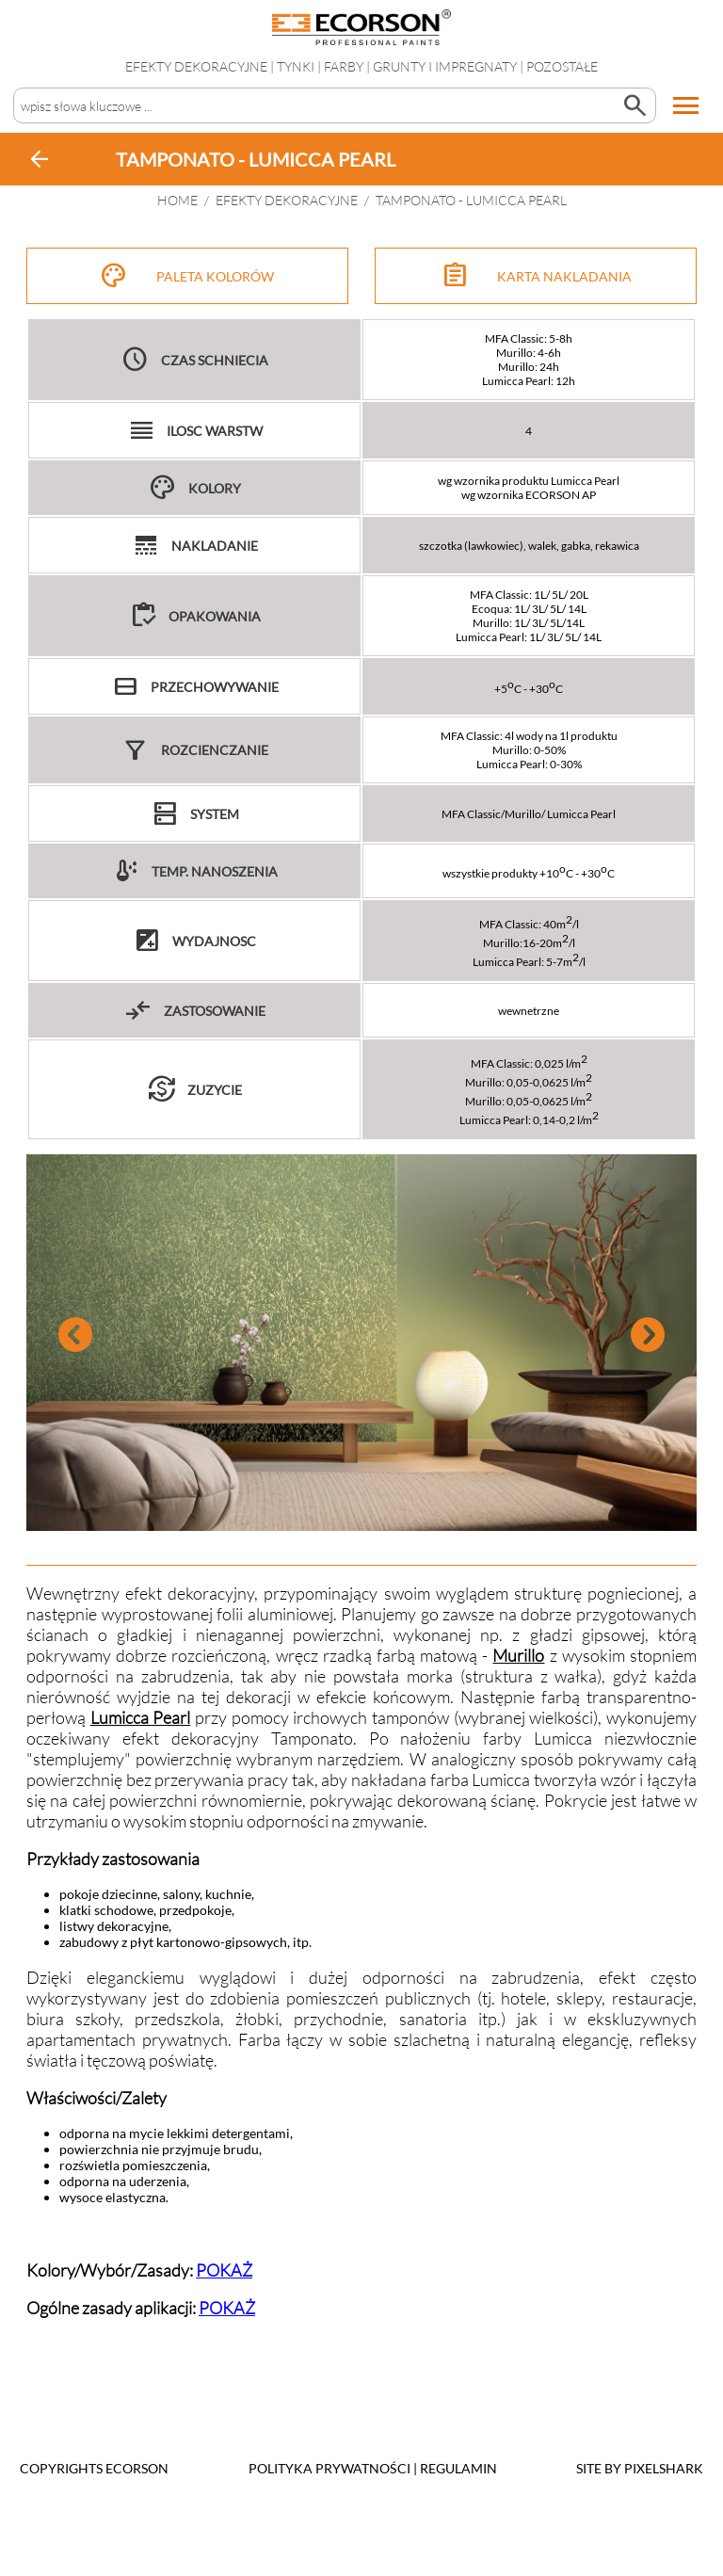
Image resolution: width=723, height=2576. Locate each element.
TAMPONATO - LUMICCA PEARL (471, 200)
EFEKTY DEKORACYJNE (196, 66)
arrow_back (39, 159)
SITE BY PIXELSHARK (639, 2468)
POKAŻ (224, 2270)
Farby (343, 66)
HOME (177, 200)
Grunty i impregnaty (445, 66)
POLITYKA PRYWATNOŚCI (329, 2468)
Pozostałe (562, 66)
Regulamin (458, 2468)
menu (686, 105)
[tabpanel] (361, 1342)
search (634, 105)
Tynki (295, 66)
